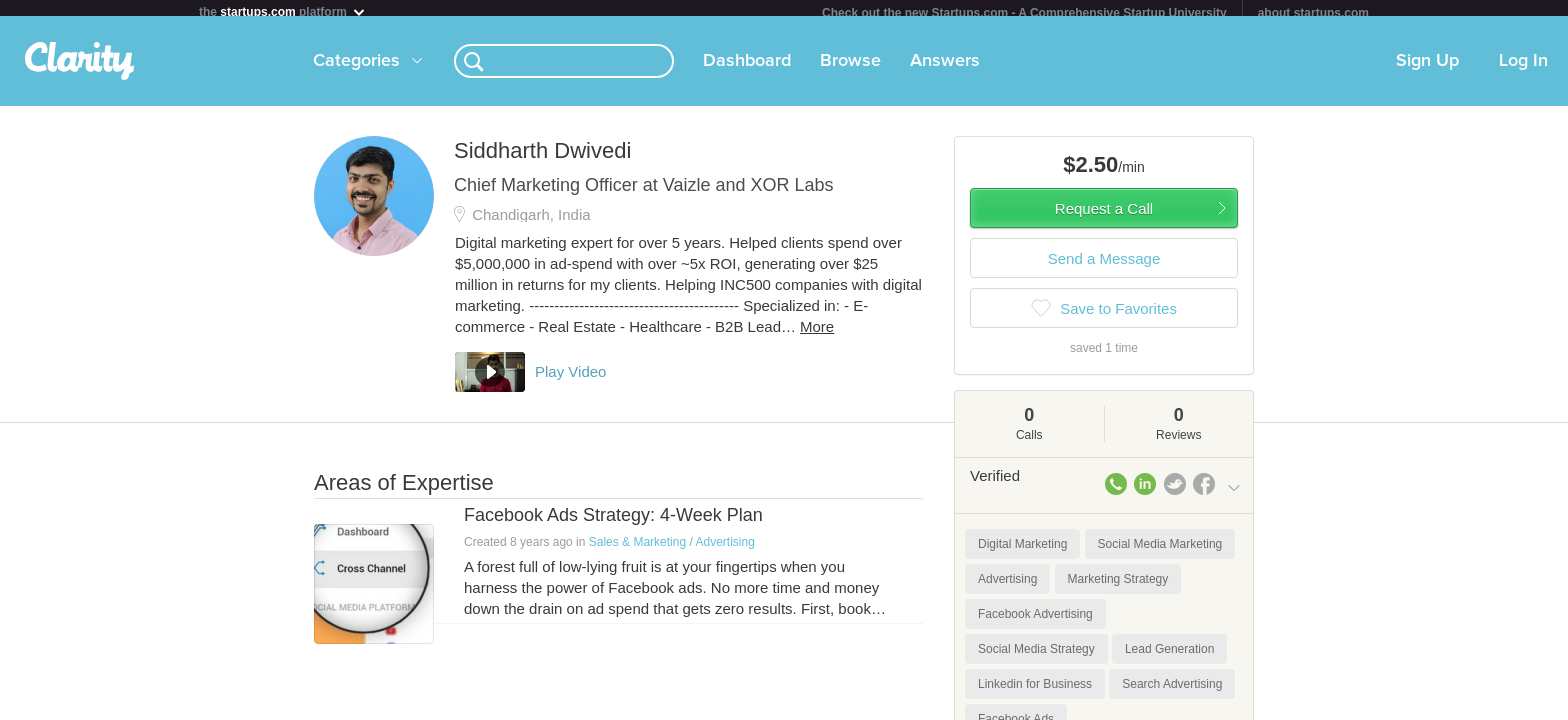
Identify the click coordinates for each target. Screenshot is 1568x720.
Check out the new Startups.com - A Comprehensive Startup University (1024, 13)
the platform (283, 11)
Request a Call (1104, 216)
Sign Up (1427, 69)
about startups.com (1313, 13)
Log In (1523, 69)
